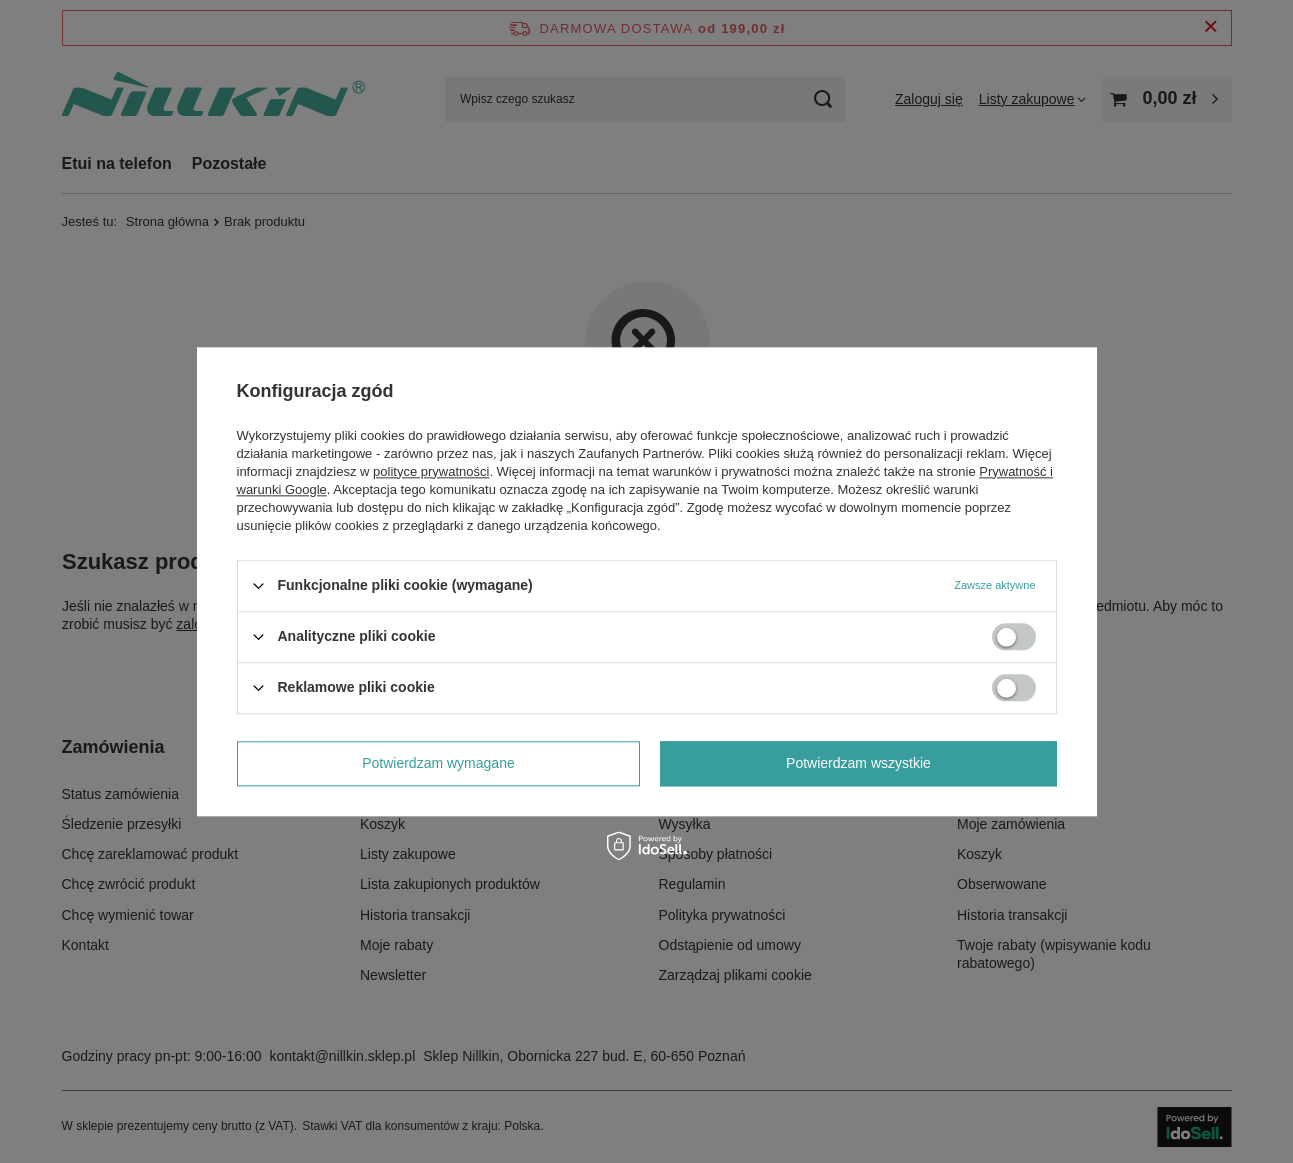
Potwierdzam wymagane (438, 763)
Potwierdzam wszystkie (858, 763)
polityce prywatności (431, 471)
